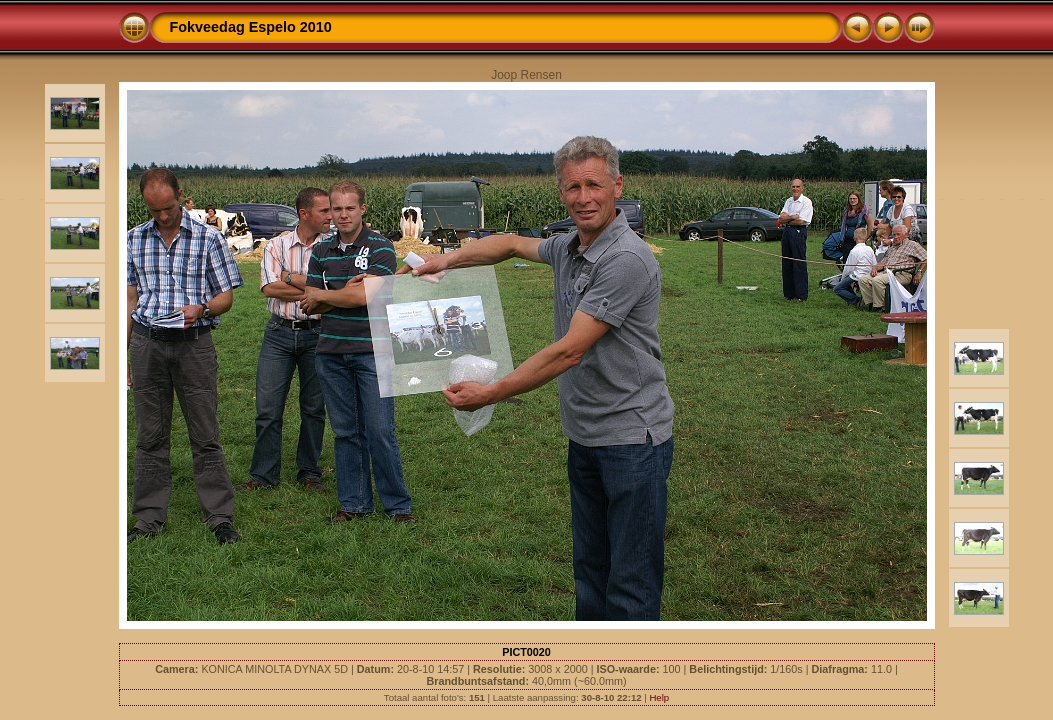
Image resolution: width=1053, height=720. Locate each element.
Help (659, 697)
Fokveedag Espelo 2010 (251, 27)
